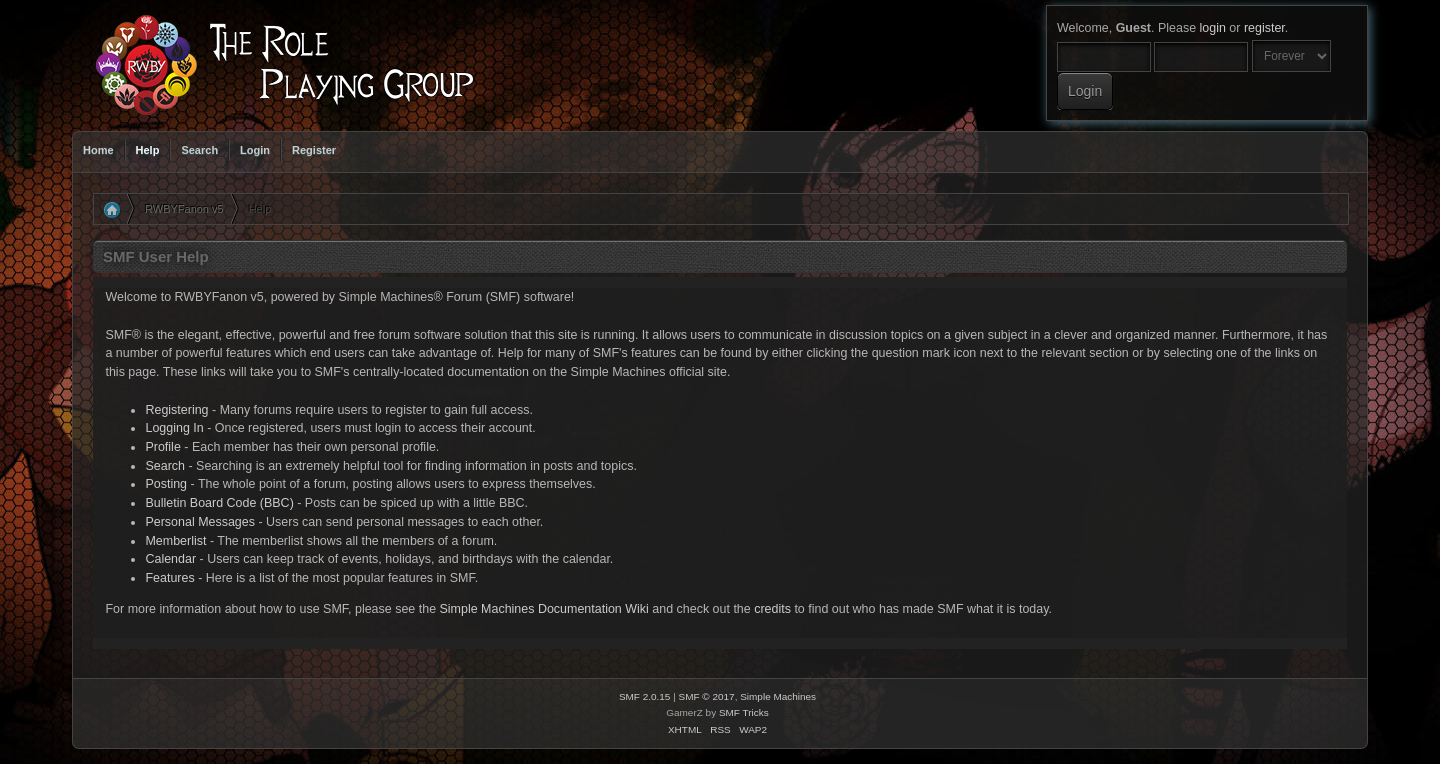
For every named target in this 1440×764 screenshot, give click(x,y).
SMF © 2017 (707, 696)
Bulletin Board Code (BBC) (219, 503)
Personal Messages (200, 522)
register (1264, 28)
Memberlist (175, 541)
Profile (162, 447)
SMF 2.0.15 (645, 696)
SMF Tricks (744, 712)
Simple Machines (778, 696)
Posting (166, 484)
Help (148, 150)
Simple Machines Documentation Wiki (544, 609)
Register (314, 150)
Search (199, 150)
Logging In (174, 428)
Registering (176, 410)
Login (255, 150)
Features (169, 578)
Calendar (170, 559)
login (1213, 28)
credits (772, 609)
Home (98, 150)
